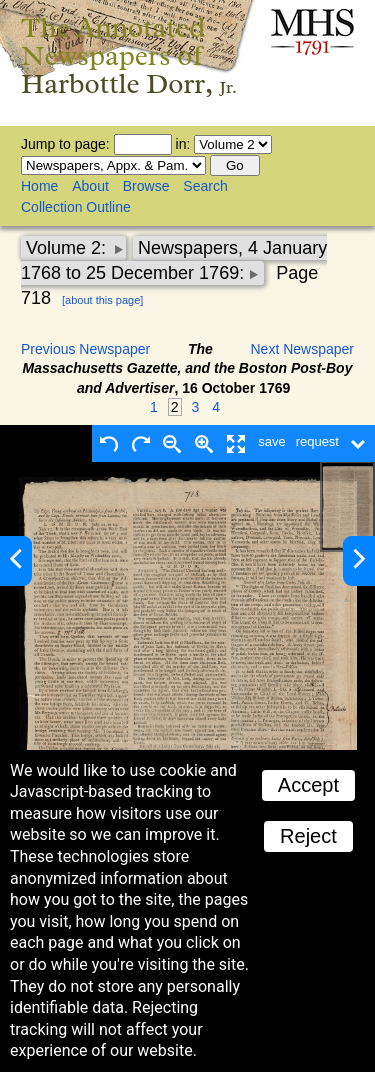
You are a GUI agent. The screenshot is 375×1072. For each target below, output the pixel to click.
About (90, 186)
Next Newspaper (303, 349)
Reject (308, 836)
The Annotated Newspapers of (129, 55)
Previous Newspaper (85, 349)
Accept (308, 785)
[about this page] (102, 300)
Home (39, 186)
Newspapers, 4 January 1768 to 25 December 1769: (174, 260)
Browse (146, 186)
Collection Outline (76, 207)
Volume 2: (68, 248)
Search (205, 186)
